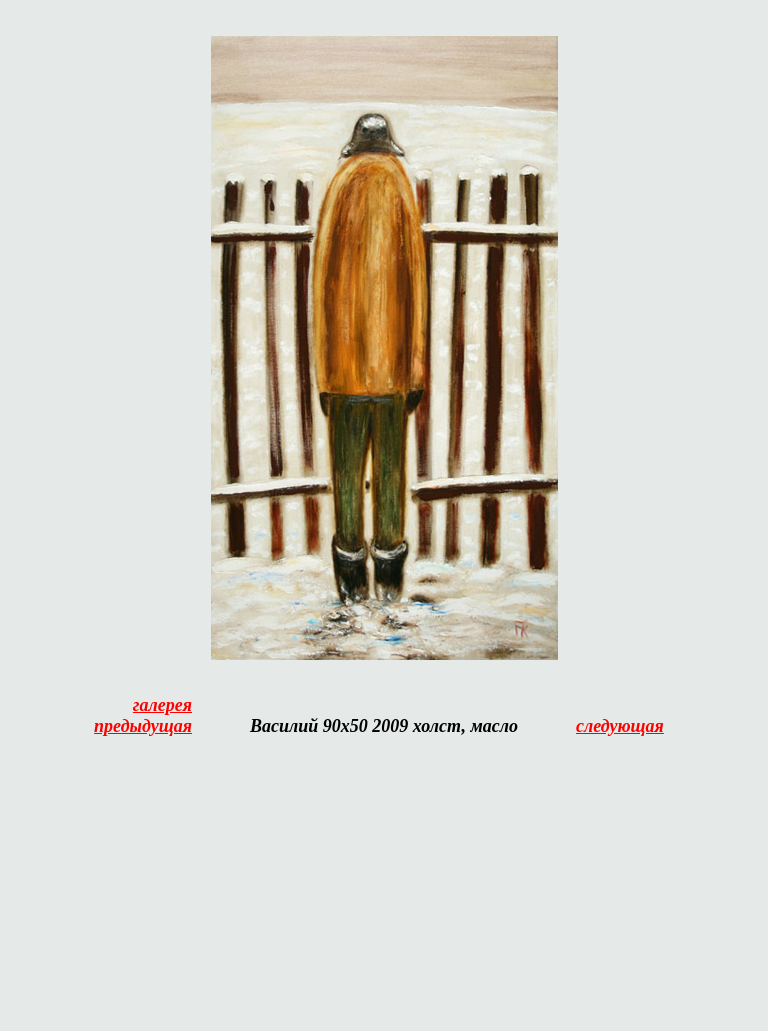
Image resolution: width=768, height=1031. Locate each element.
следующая (620, 726)
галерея (162, 705)
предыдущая (143, 726)
